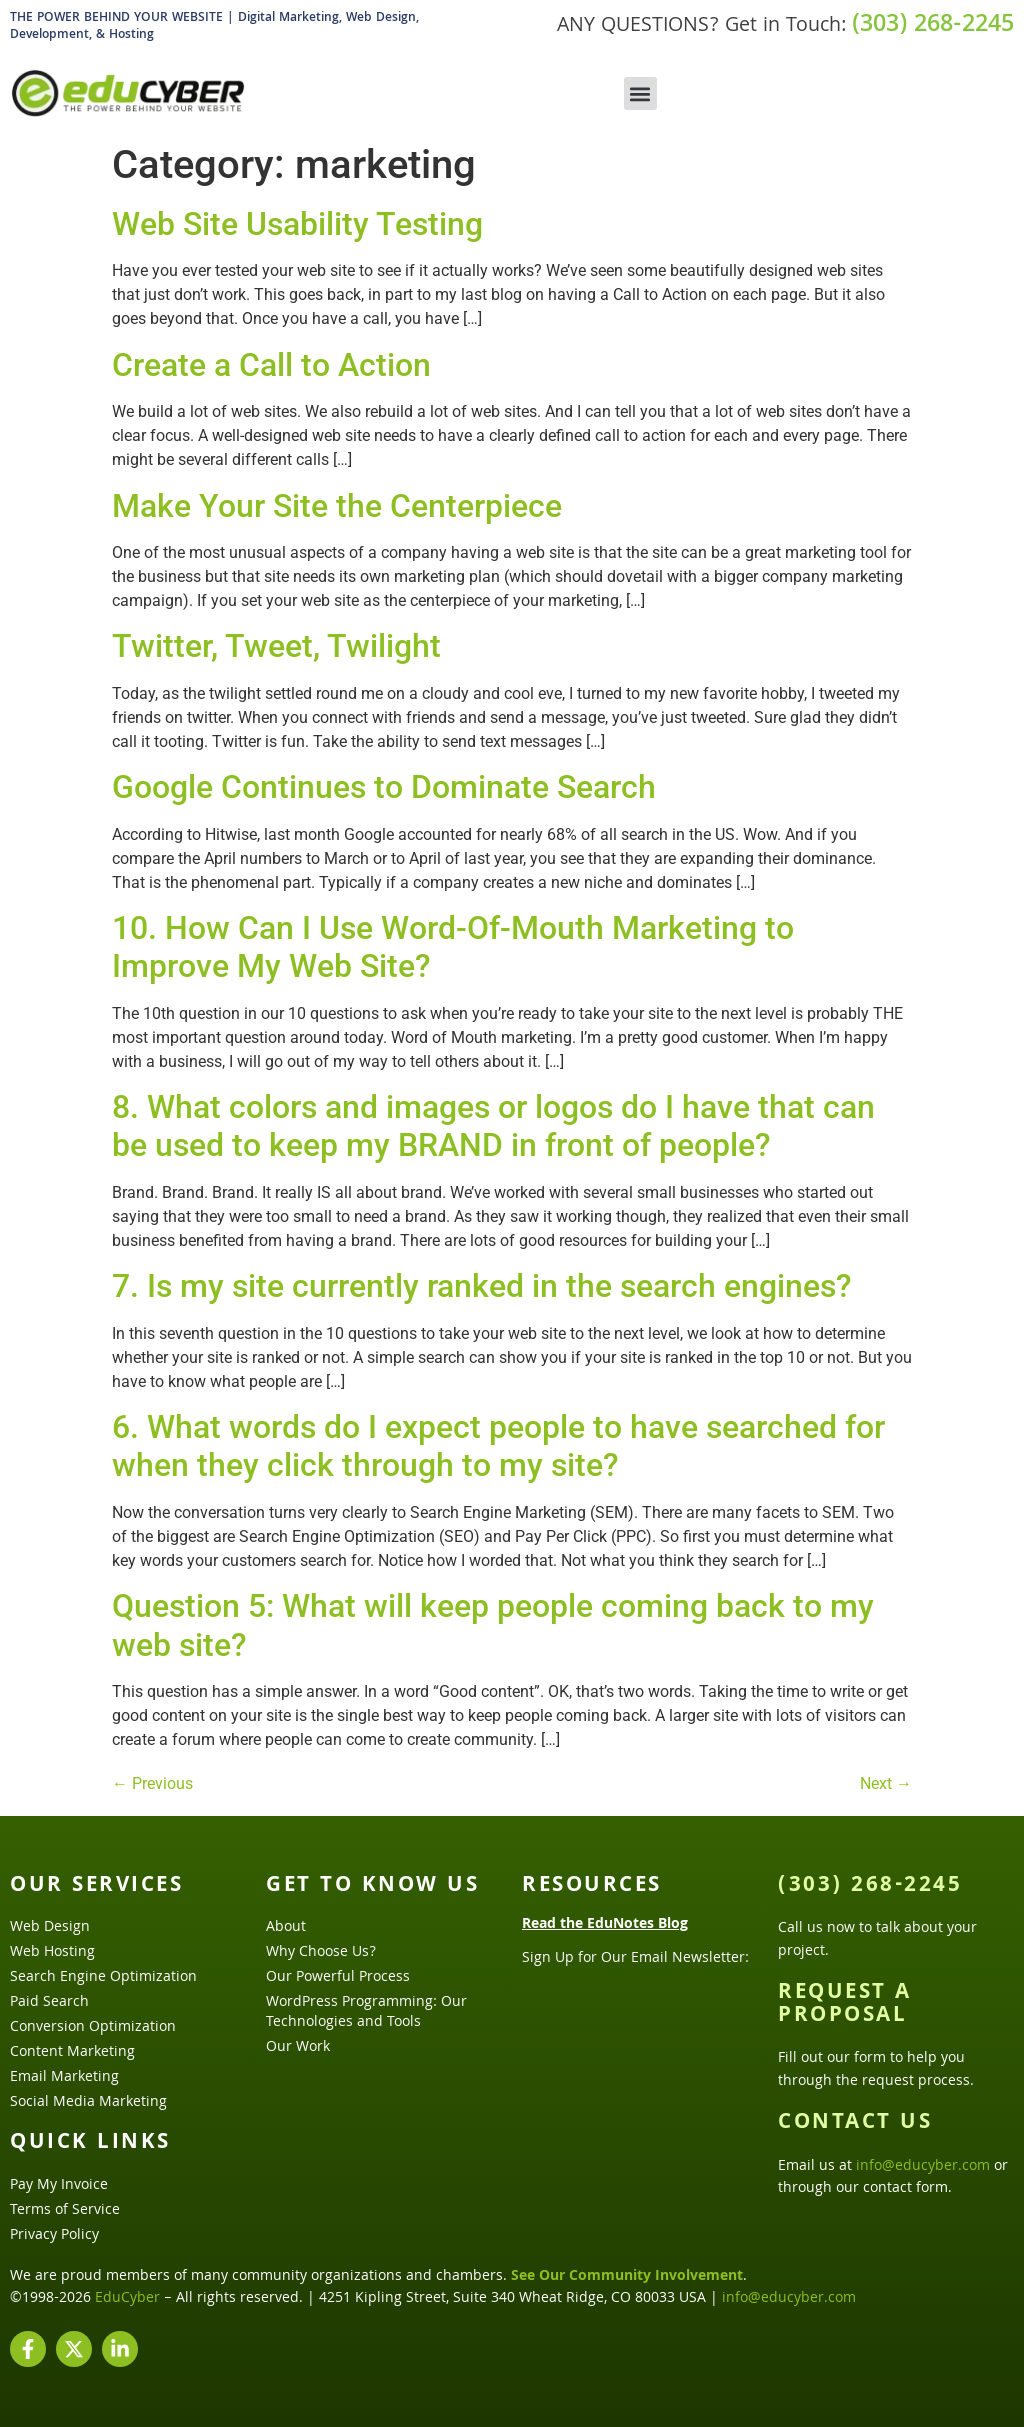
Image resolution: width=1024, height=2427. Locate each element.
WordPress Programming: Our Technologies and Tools (366, 2013)
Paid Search (49, 2003)
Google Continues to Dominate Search (384, 787)
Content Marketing (72, 2053)
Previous (152, 1783)
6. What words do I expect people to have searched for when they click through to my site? (498, 1446)
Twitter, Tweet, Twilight (276, 646)
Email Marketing (64, 2078)
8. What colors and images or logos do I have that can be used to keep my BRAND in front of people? (493, 1126)
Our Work (298, 2048)
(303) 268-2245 (933, 26)
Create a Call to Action (271, 365)
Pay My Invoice (59, 2186)
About (286, 1928)
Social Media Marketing (88, 2103)
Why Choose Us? (321, 1953)
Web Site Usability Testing (297, 224)
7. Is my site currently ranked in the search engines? (482, 1286)
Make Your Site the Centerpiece (337, 506)
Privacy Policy (54, 2236)
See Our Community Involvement (627, 2277)
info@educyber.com (923, 2167)
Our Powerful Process (338, 1978)
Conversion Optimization (93, 2028)
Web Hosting (52, 1953)
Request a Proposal (845, 2005)
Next (886, 1783)
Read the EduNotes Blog (605, 1925)
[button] (640, 93)
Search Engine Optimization (103, 1978)
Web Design (50, 1928)
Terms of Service (65, 2211)
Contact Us (855, 2124)
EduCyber (127, 2299)
